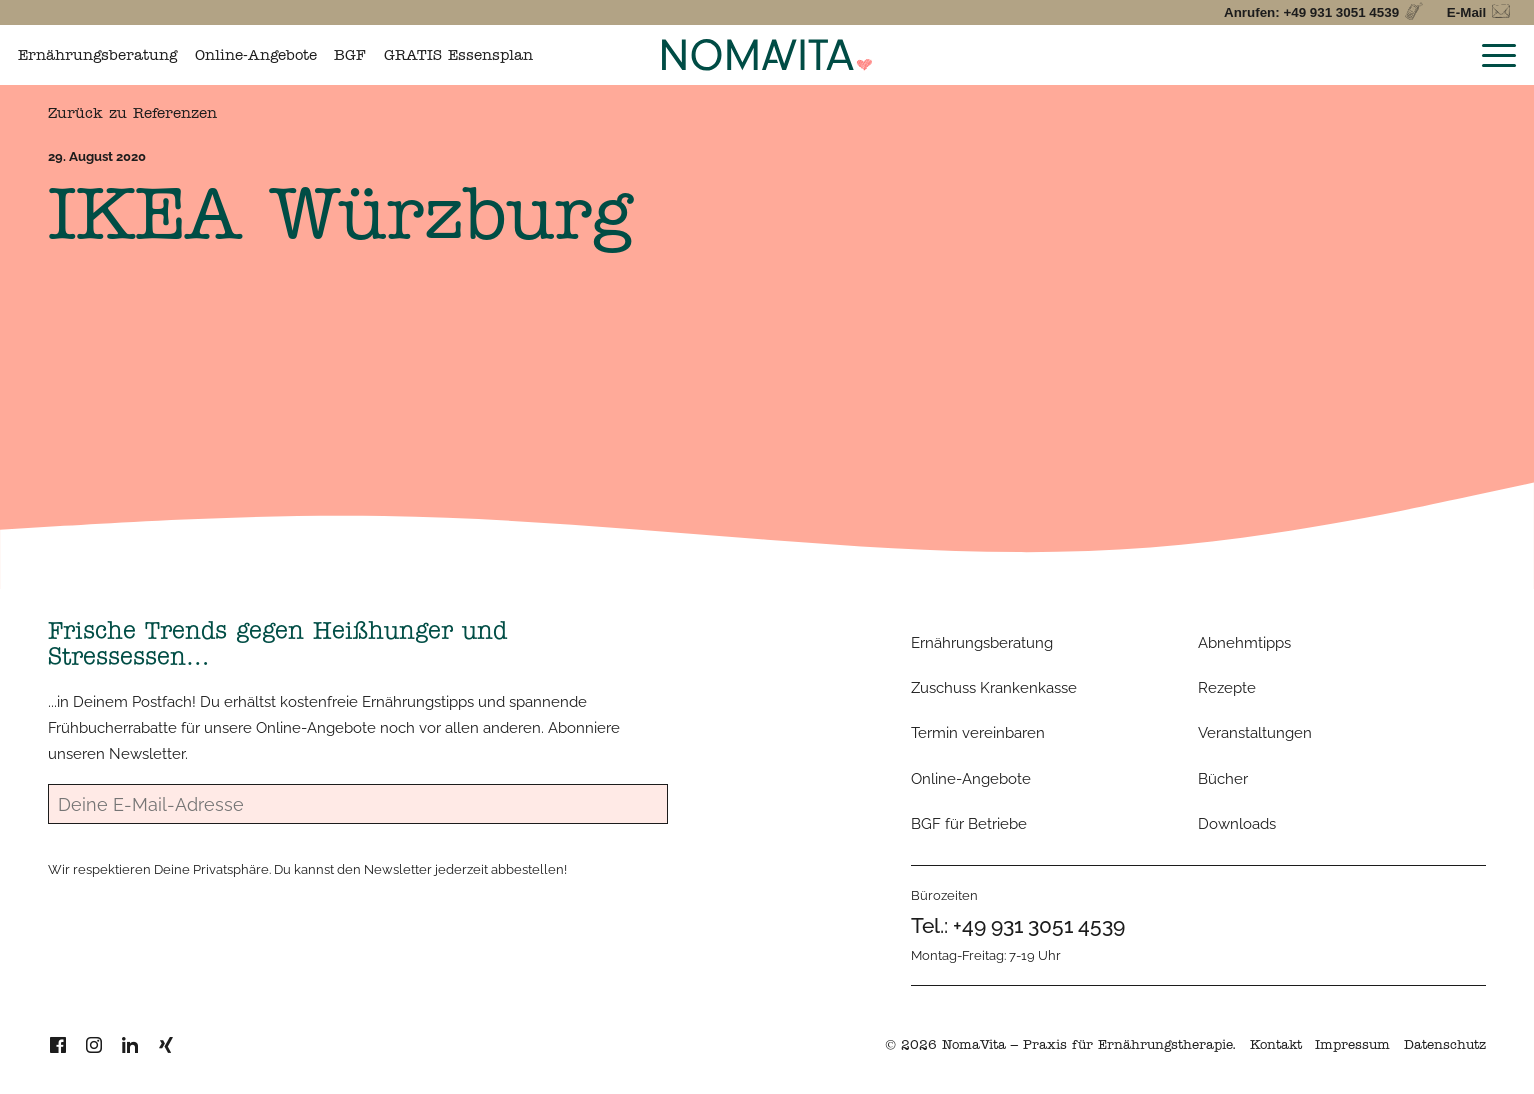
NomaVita (974, 1046)
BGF (350, 57)
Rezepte (1227, 688)
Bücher (1223, 779)
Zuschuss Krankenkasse (994, 688)
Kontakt (1276, 1046)
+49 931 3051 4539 (1039, 925)
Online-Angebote (256, 57)
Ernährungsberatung (97, 57)
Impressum (1352, 1046)
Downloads (1237, 824)
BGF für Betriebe (969, 824)
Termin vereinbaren (978, 733)
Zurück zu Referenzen (132, 115)
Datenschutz (1445, 1046)
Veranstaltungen (1255, 733)
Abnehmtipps (1244, 643)
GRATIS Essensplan (458, 57)
